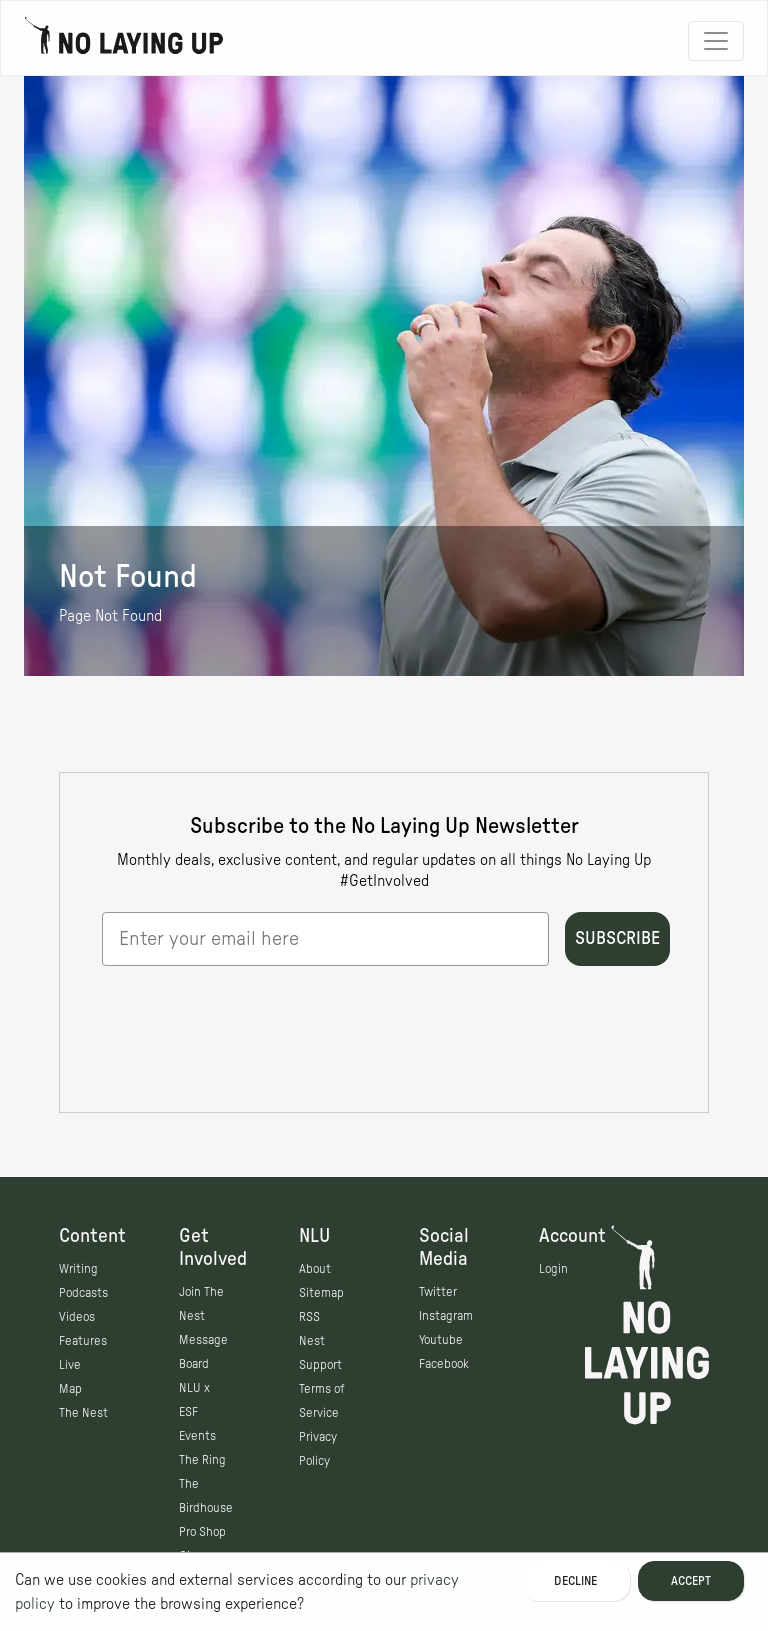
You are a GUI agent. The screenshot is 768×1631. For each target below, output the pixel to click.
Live (70, 1365)
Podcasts (83, 1293)
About (315, 1269)
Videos (77, 1317)
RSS (309, 1317)
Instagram (446, 1316)
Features (83, 1341)
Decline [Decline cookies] (575, 1581)
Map (70, 1389)
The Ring (202, 1460)
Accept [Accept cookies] (691, 1581)
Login (553, 1269)
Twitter (438, 1292)
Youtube (441, 1340)
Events (197, 1436)
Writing (78, 1269)
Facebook (444, 1364)
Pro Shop (202, 1532)
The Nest (83, 1413)
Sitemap (321, 1293)
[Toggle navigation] (716, 41)
